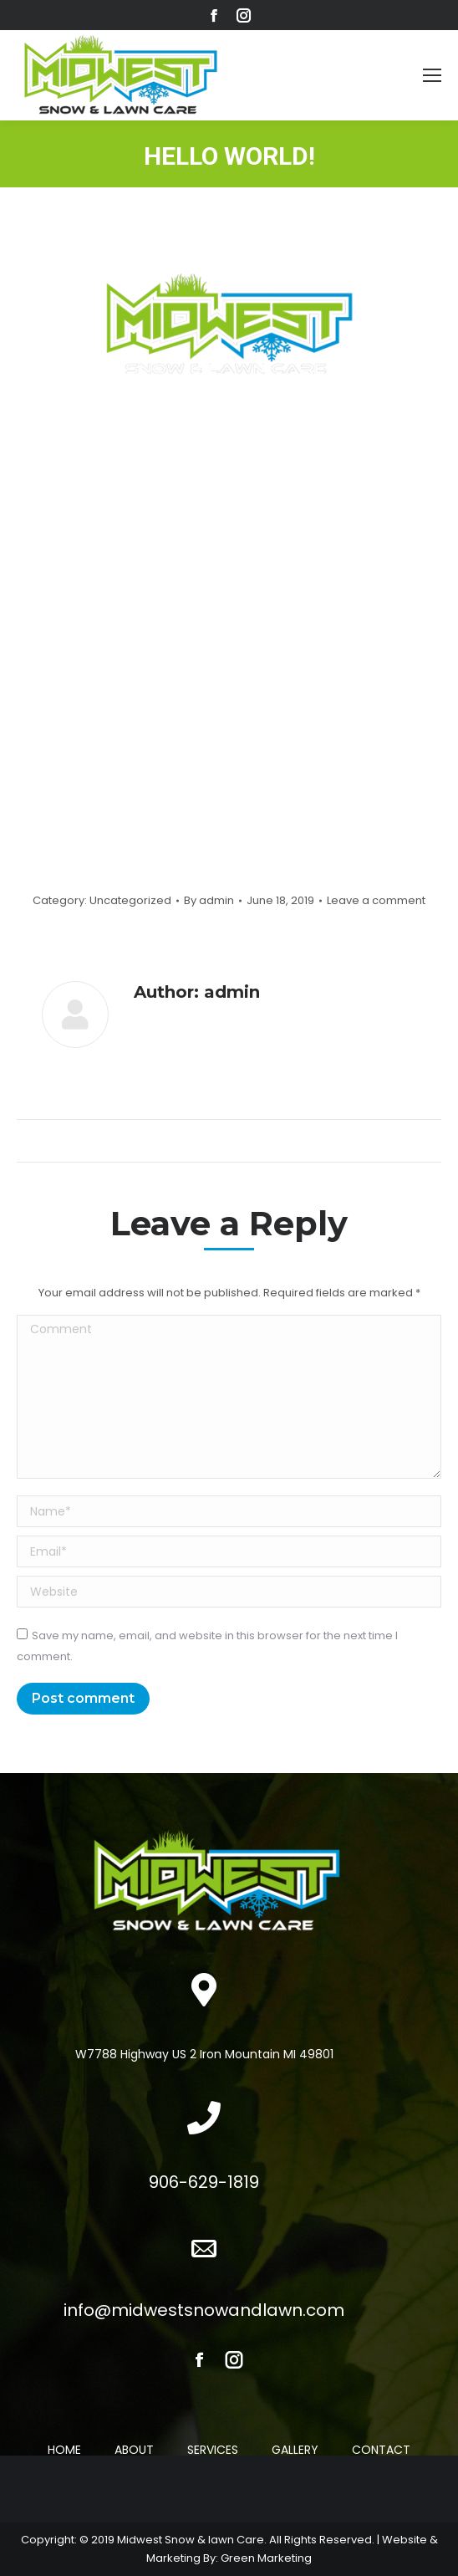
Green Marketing (266, 2558)
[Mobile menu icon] (432, 75)
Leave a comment (376, 900)
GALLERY (295, 2449)
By (209, 900)
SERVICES (212, 2449)
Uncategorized (130, 900)
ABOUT (134, 2449)
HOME (64, 2449)
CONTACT (381, 2449)
